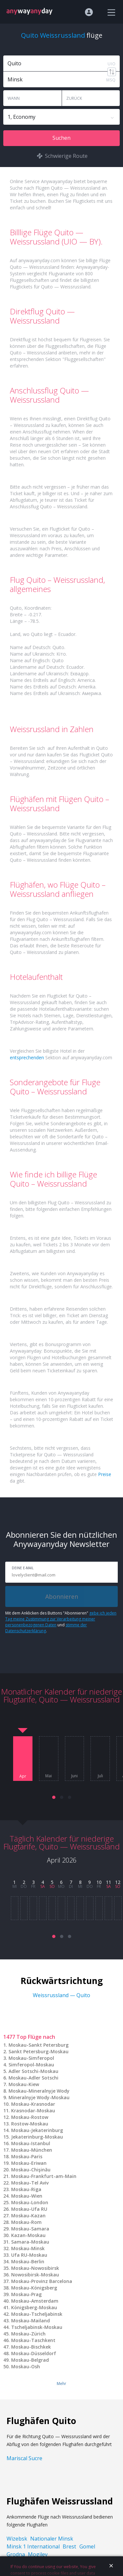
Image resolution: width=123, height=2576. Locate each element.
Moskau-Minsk (28, 2248)
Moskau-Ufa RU (29, 2209)
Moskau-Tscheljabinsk (36, 2314)
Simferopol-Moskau (31, 2064)
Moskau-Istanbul (30, 2143)
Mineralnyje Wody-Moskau (39, 2097)
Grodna (16, 2554)
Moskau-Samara (30, 2229)
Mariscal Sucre (24, 2458)
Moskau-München (31, 2150)
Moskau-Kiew (24, 2084)
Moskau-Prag (26, 2294)
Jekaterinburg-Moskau (37, 2137)
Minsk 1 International (33, 2546)
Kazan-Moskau (28, 2235)
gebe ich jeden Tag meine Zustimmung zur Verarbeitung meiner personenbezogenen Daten (60, 1619)
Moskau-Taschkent (33, 2340)
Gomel (87, 2546)
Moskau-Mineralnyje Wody (39, 2091)
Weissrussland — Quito (61, 1995)
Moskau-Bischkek (31, 2347)
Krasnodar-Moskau (33, 2110)
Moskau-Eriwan (29, 2163)
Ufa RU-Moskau (29, 2255)
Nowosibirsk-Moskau (35, 2274)
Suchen (61, 137)
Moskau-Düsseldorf (33, 2353)
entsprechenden (27, 1057)
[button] (54, 1797)
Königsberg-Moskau (34, 2307)
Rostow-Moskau (29, 2124)
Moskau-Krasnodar (33, 2104)
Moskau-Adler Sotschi (33, 2078)
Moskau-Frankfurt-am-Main (43, 2176)
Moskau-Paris (26, 2156)
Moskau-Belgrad (30, 2360)
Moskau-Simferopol (31, 2058)
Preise (104, 1474)
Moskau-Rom (26, 2222)
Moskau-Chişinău (31, 2169)
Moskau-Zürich (28, 2334)
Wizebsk (17, 2538)
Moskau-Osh (25, 2366)
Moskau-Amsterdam (34, 2301)
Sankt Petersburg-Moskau (39, 2051)
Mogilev (38, 2554)
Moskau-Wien (26, 2196)
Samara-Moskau (30, 2242)
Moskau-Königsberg (34, 2288)
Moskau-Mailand (30, 2320)
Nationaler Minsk (51, 2538)
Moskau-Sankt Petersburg (39, 2045)
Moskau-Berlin (27, 2261)
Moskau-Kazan (28, 2215)
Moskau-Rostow (29, 2117)
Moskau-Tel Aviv (30, 2183)
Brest (69, 2546)
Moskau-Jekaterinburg (37, 2130)
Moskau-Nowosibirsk (35, 2268)
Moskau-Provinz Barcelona (41, 2281)
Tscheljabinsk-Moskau (36, 2327)
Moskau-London (29, 2202)
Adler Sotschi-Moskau (33, 2071)
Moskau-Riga (26, 2189)
